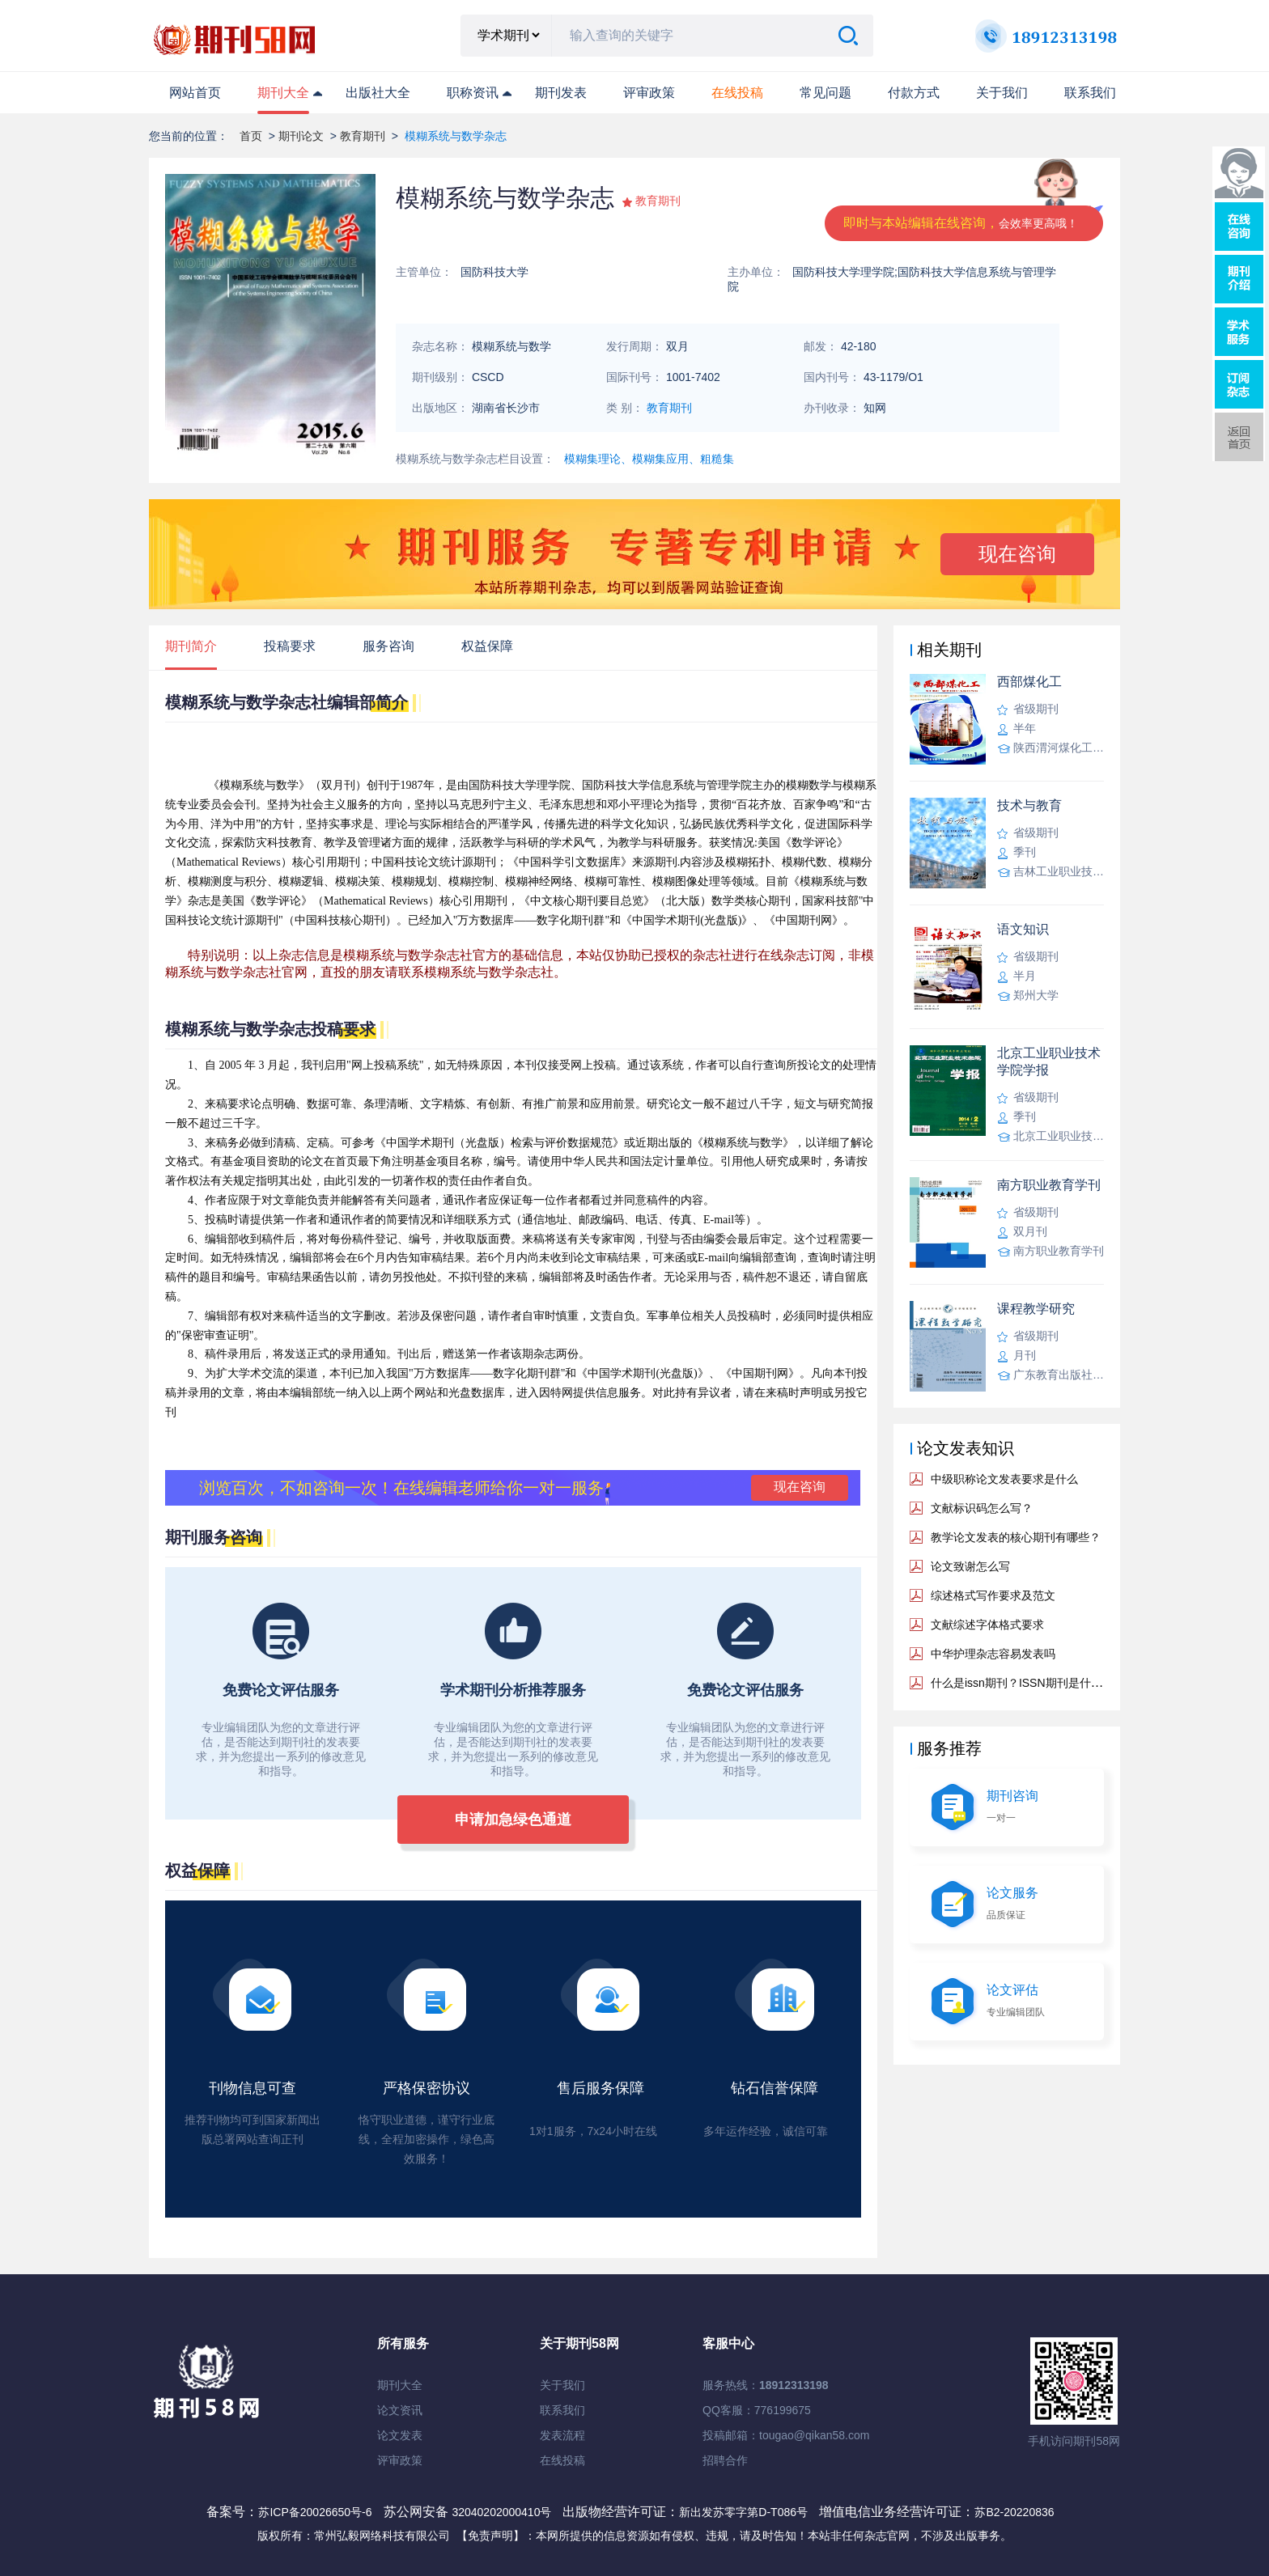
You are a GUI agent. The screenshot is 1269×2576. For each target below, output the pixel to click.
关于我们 (1002, 93)
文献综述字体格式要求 (987, 1624)
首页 (251, 135)
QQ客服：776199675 (756, 2410)
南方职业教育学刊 (1049, 1185)
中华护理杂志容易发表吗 (993, 1653)
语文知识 (1023, 929)
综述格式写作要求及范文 (993, 1595)
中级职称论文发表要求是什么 (1004, 1478)
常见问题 (825, 93)
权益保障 (487, 646)
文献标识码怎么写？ (982, 1508)
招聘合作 (725, 2460)
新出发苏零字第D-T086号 (743, 2512)
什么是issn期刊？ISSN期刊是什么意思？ (1033, 1682)
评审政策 (649, 93)
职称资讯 (473, 93)
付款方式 (914, 93)
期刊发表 (561, 93)
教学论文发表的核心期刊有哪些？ (1016, 1537)
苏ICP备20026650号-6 (314, 2512)
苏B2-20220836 (1014, 2512)
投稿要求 (290, 646)
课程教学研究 (1036, 1309)
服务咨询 (388, 646)
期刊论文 (301, 135)
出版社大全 (378, 93)
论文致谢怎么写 (970, 1566)
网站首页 (195, 93)
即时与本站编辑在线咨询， (960, 223)
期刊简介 (191, 646)
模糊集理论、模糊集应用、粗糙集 (649, 458)
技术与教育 (1029, 805)
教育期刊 (362, 135)
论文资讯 (399, 2410)
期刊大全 (283, 93)
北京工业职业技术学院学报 (1049, 1061)
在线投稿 (562, 2460)
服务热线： (765, 2385)
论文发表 (399, 2435)
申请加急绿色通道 (513, 1819)
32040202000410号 (503, 2512)
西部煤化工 (1029, 681)
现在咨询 (1017, 554)
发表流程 (562, 2435)
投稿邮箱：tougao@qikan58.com (785, 2435)
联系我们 (1090, 93)
